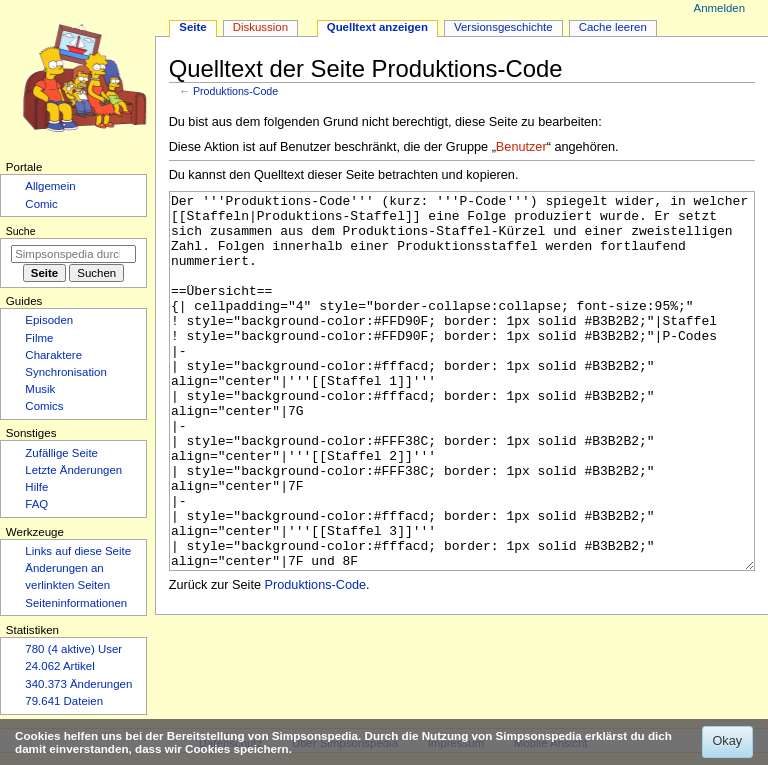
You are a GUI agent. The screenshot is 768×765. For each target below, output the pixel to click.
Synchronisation (66, 372)
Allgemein (50, 186)
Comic (41, 204)
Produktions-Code (235, 91)
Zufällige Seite (61, 453)
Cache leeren (613, 27)
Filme (39, 338)
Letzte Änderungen (73, 470)
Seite (192, 27)
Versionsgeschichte (503, 27)
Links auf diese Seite (78, 551)
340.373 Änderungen (78, 684)
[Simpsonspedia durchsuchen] (73, 254)
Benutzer (521, 147)
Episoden (49, 320)
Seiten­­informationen (76, 603)
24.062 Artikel (59, 666)
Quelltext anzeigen (377, 27)
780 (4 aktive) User (73, 649)
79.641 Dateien (64, 701)
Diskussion (260, 27)
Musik (40, 389)
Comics (44, 406)
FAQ (36, 504)
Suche (21, 231)
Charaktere (53, 355)
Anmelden (720, 8)
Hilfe (36, 487)
